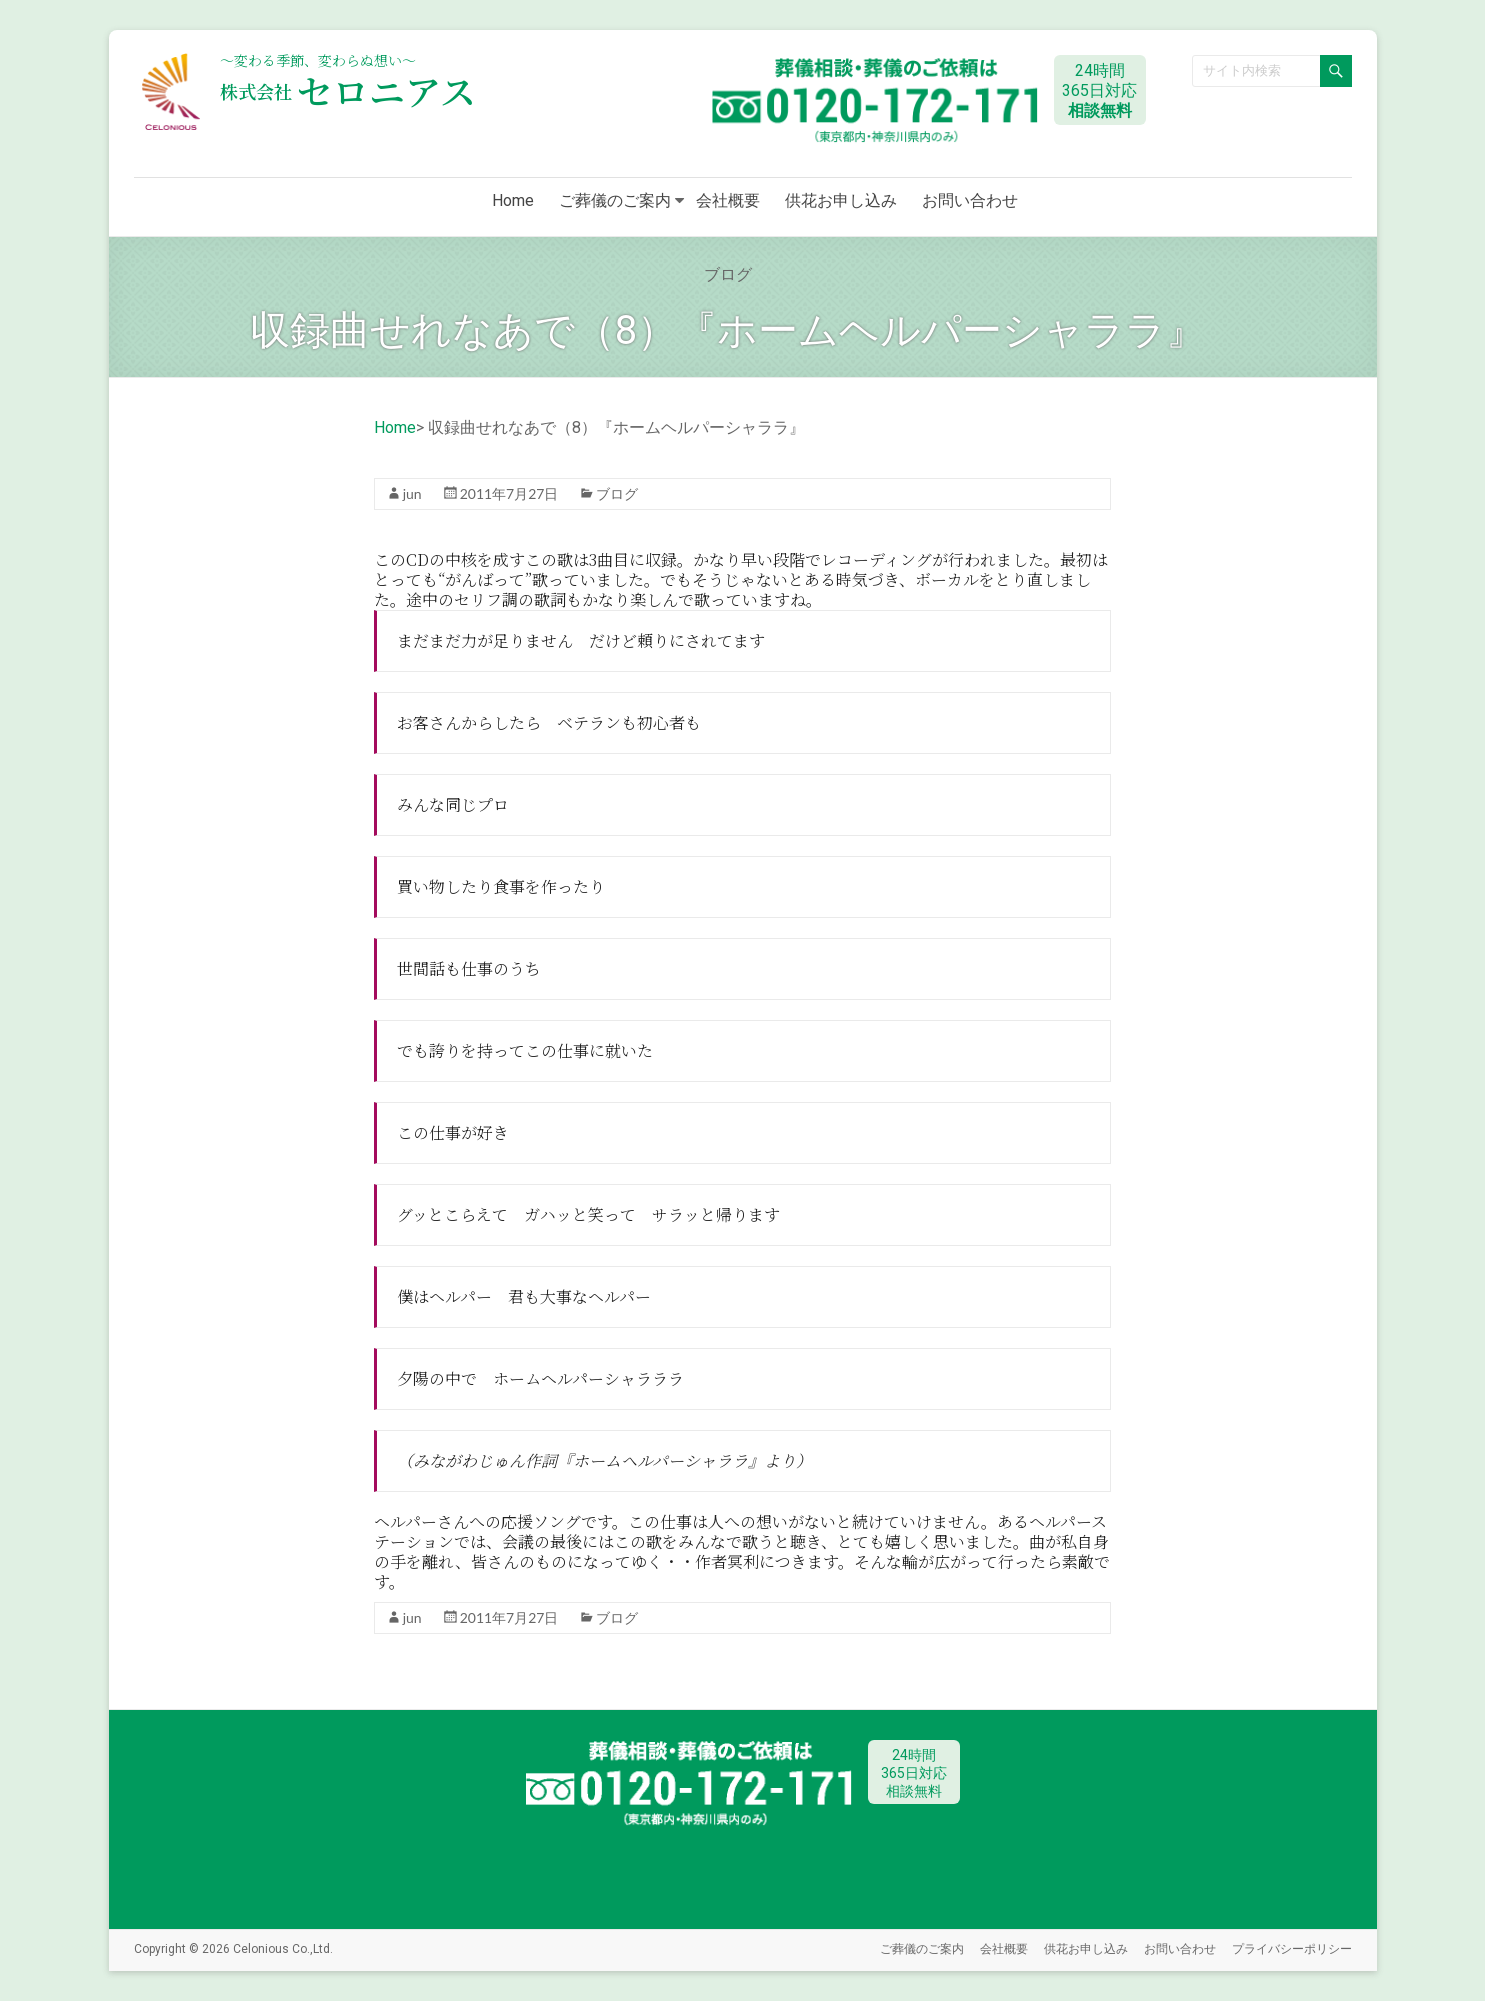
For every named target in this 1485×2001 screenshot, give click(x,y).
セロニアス (348, 90)
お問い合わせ (970, 200)
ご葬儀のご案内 (615, 200)
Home (513, 200)
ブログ (617, 493)
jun (412, 493)
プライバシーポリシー (1292, 1948)
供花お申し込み (841, 200)
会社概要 (728, 200)
